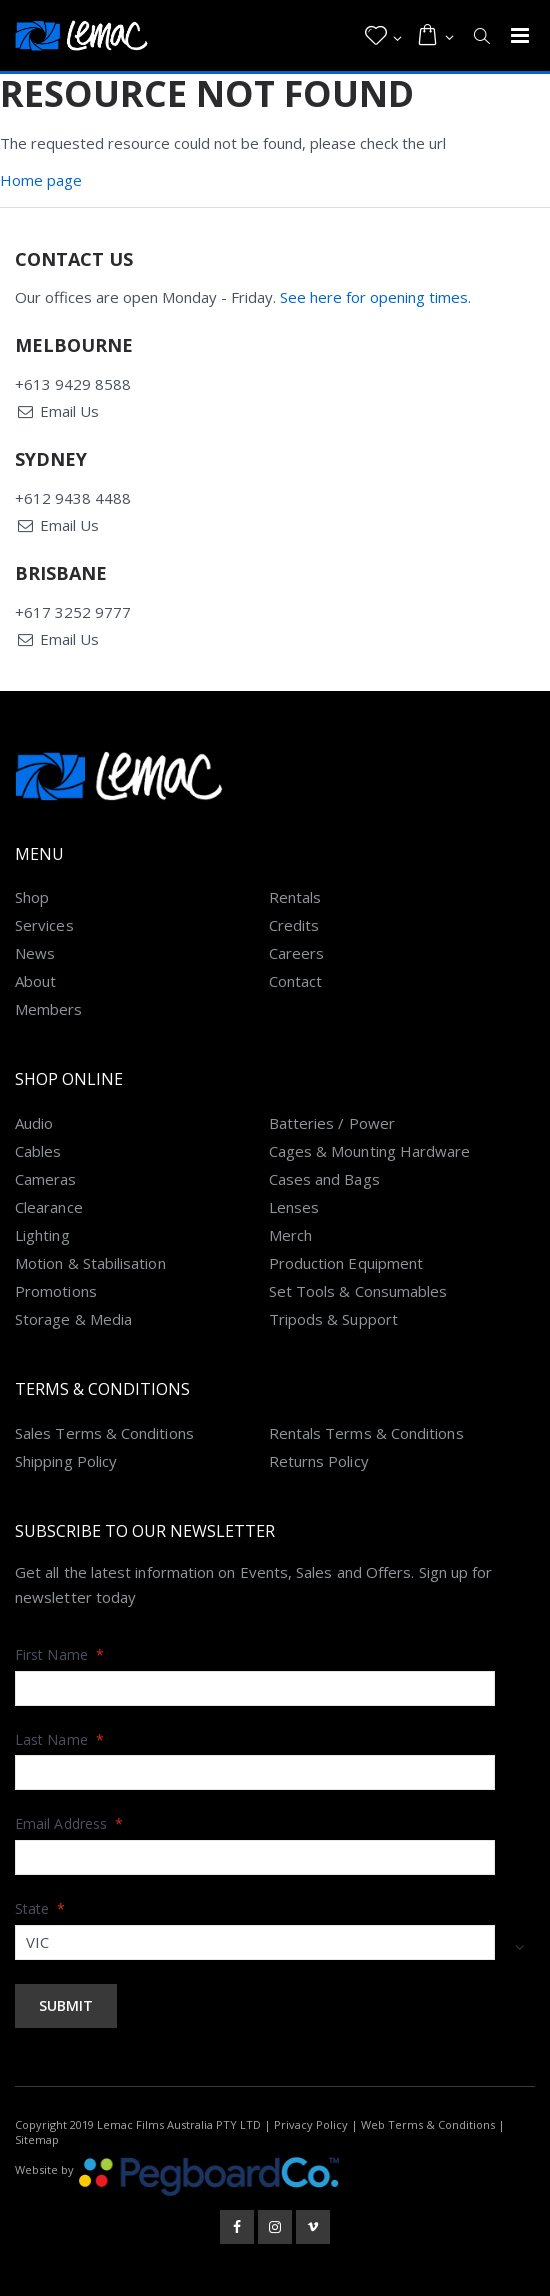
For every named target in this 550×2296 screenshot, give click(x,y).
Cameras (46, 1179)
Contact (296, 981)
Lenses (294, 1207)
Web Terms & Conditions (428, 2124)
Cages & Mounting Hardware (370, 1151)
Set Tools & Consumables (358, 1291)
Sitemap (37, 2139)
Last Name (59, 1739)
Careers (297, 953)
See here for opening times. (375, 297)
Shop (32, 897)
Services (44, 925)
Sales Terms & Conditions (104, 1433)
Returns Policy (319, 1461)
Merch (290, 1235)
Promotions (56, 1291)
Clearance (49, 1207)
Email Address (69, 1823)
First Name (59, 1654)
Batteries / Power (332, 1123)
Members (49, 1009)
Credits (294, 925)
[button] (383, 36)
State (40, 1908)
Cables (38, 1151)
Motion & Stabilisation (90, 1263)
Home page (41, 180)
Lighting (42, 1235)
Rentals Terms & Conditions (366, 1433)
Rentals (295, 897)
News (35, 953)
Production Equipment (346, 1263)
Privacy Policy (311, 2124)
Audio (34, 1123)
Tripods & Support (333, 1319)
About (35, 981)
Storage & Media (73, 1319)
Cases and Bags (324, 1179)
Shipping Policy (66, 1461)
